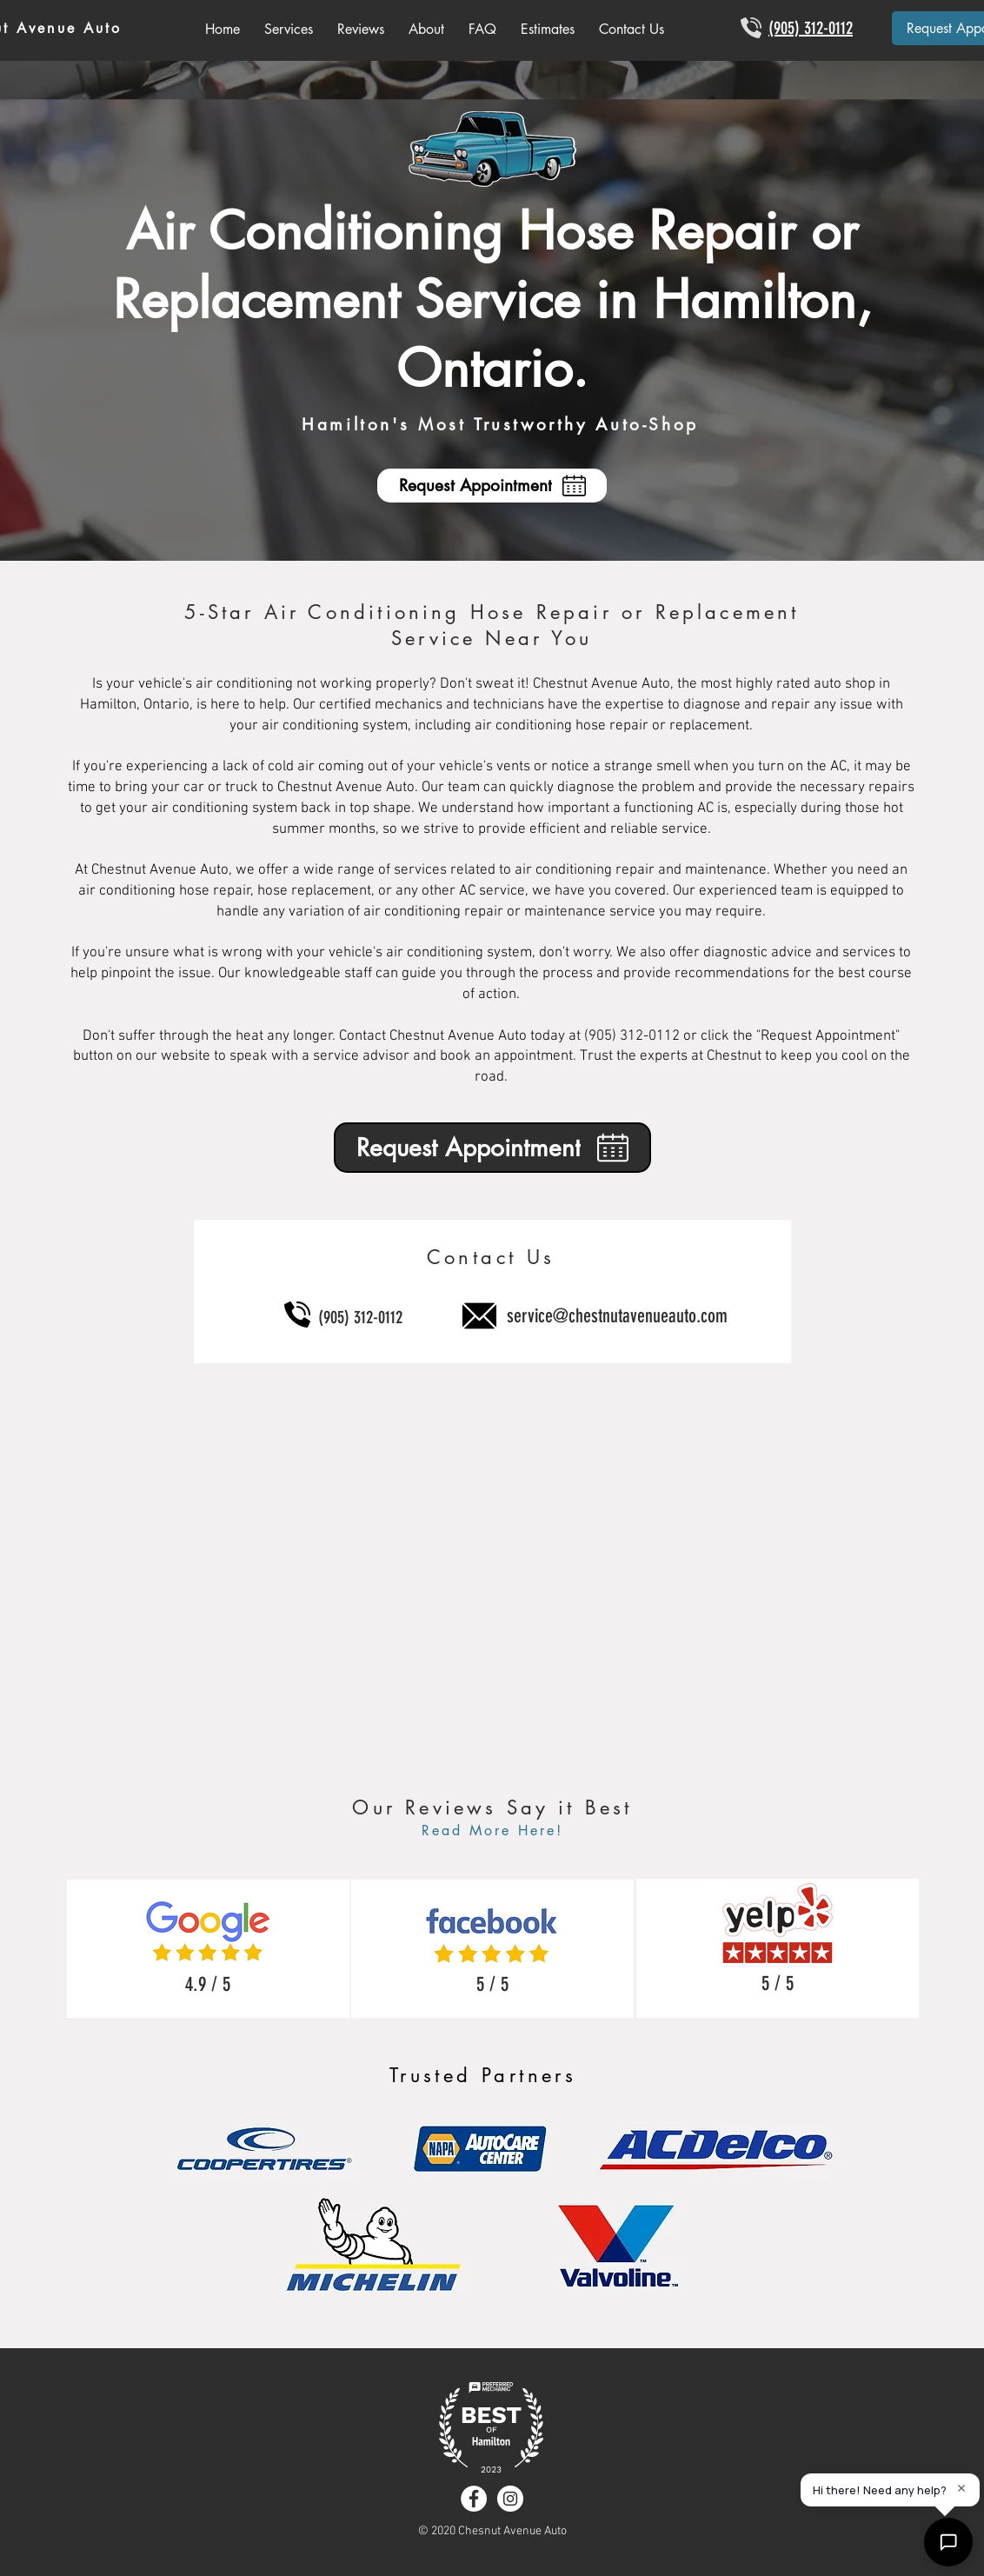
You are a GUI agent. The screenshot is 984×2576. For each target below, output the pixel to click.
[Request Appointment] (492, 486)
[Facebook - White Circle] (474, 2499)
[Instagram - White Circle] (510, 2499)
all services (753, 2462)
